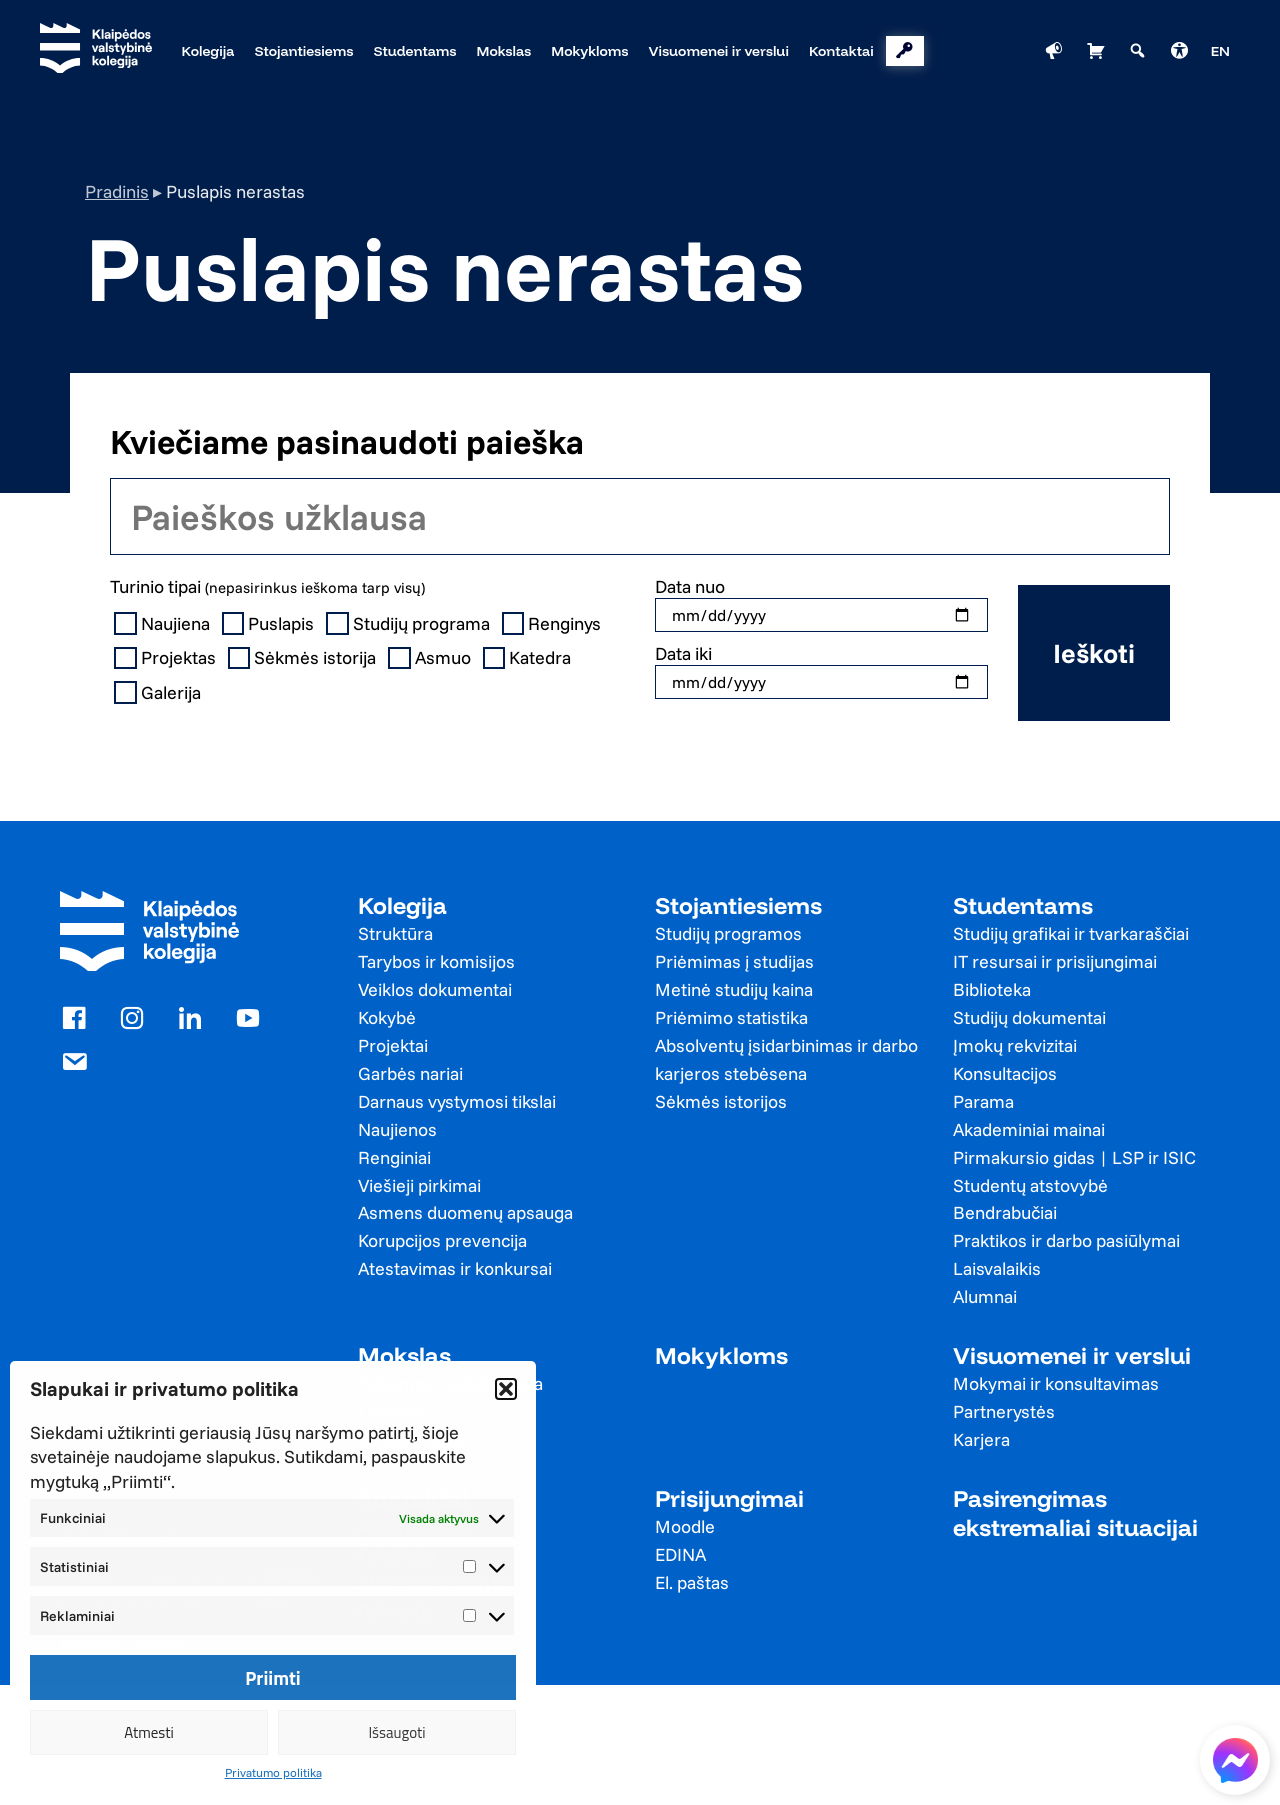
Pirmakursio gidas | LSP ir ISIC (1074, 1157)
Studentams (1023, 905)
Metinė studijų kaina (734, 989)
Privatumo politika (273, 1772)
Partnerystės (1004, 1411)
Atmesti (149, 1732)
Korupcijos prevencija (442, 1240)
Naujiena (164, 624)
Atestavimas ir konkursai (455, 1268)
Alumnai (985, 1296)
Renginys (554, 624)
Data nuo (690, 586)
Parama (983, 1101)
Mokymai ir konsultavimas (1056, 1383)
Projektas (167, 658)
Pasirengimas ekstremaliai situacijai (1075, 1513)
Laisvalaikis (997, 1268)
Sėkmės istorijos (721, 1101)
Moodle (685, 1526)
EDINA (680, 1554)
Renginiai (394, 1157)
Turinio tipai (267, 586)
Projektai (393, 1045)
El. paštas (692, 1582)
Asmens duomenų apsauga (465, 1212)
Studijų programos (728, 933)
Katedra (529, 658)
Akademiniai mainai (1029, 1129)
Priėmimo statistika (731, 1017)
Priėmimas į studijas (734, 961)
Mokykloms (721, 1355)
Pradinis (117, 191)
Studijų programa (410, 624)
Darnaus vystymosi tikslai (457, 1101)
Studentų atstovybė (1030, 1185)
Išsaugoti (396, 1732)
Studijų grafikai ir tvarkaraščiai (1071, 933)
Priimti (273, 1678)
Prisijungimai (729, 1498)
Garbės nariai (410, 1073)
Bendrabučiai (1005, 1212)
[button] (506, 1389)
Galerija (159, 693)
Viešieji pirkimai (419, 1185)
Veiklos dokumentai (435, 989)
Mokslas (404, 1355)
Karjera (981, 1439)
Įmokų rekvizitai (1015, 1045)
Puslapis (270, 624)
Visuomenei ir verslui (1072, 1355)
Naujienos (397, 1129)
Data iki (683, 653)
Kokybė (387, 1017)
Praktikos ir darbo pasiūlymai (1066, 1240)
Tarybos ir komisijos (436, 961)
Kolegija (402, 905)
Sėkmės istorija (304, 658)
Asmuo (431, 658)
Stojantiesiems (738, 905)
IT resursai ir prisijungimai (1055, 961)
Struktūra (395, 933)
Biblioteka (992, 989)
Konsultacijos (1005, 1073)
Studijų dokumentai (1029, 1017)
